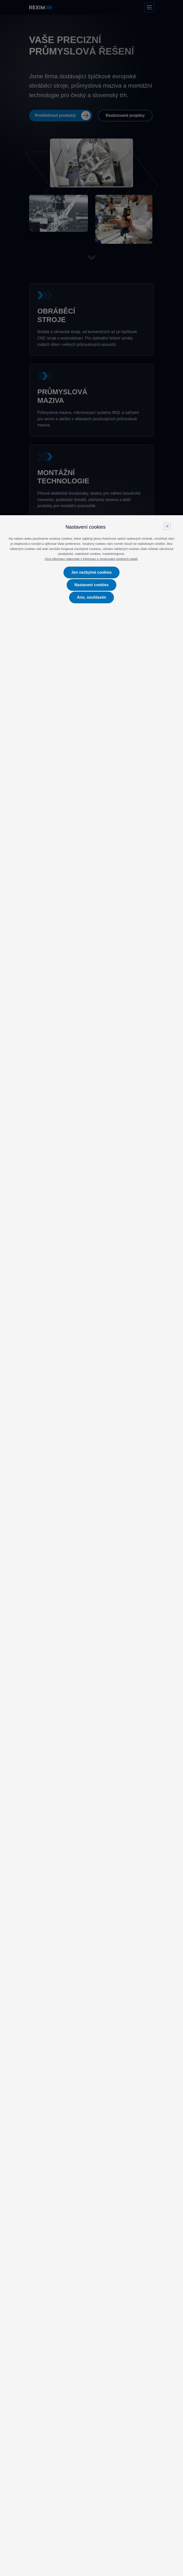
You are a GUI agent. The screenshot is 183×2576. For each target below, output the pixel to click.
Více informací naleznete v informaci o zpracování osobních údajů (91, 559)
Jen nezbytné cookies (91, 572)
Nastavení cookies (91, 585)
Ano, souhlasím (91, 597)
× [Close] (167, 526)
